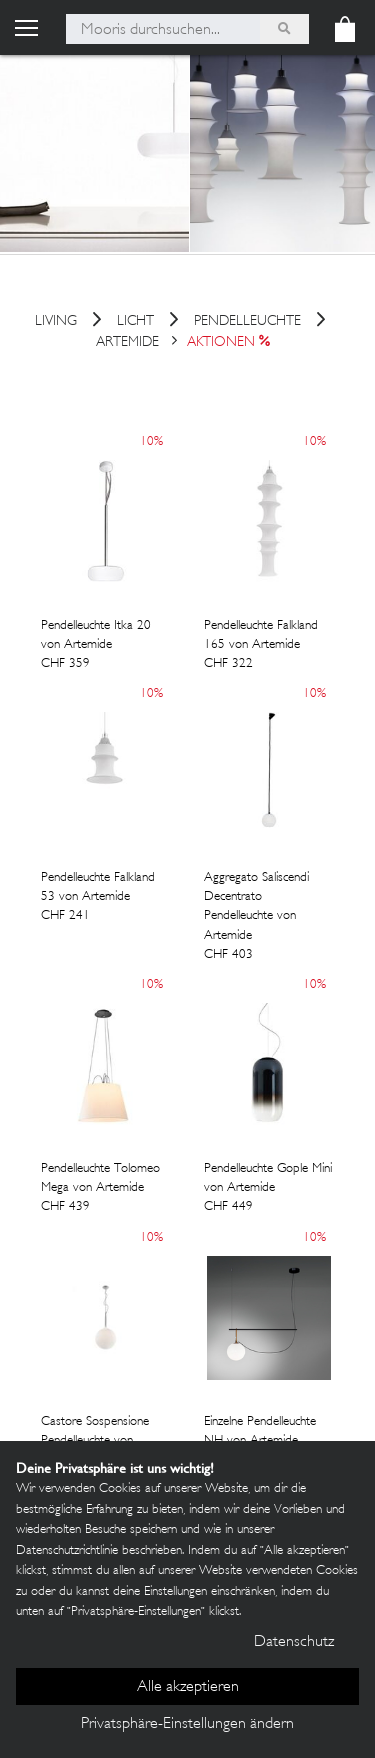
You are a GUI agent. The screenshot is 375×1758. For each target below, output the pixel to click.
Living (56, 322)
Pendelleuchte (247, 322)
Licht (135, 322)
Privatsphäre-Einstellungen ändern (187, 1724)
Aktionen (221, 342)
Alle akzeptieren (188, 1687)
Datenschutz (294, 1642)
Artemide (127, 342)
